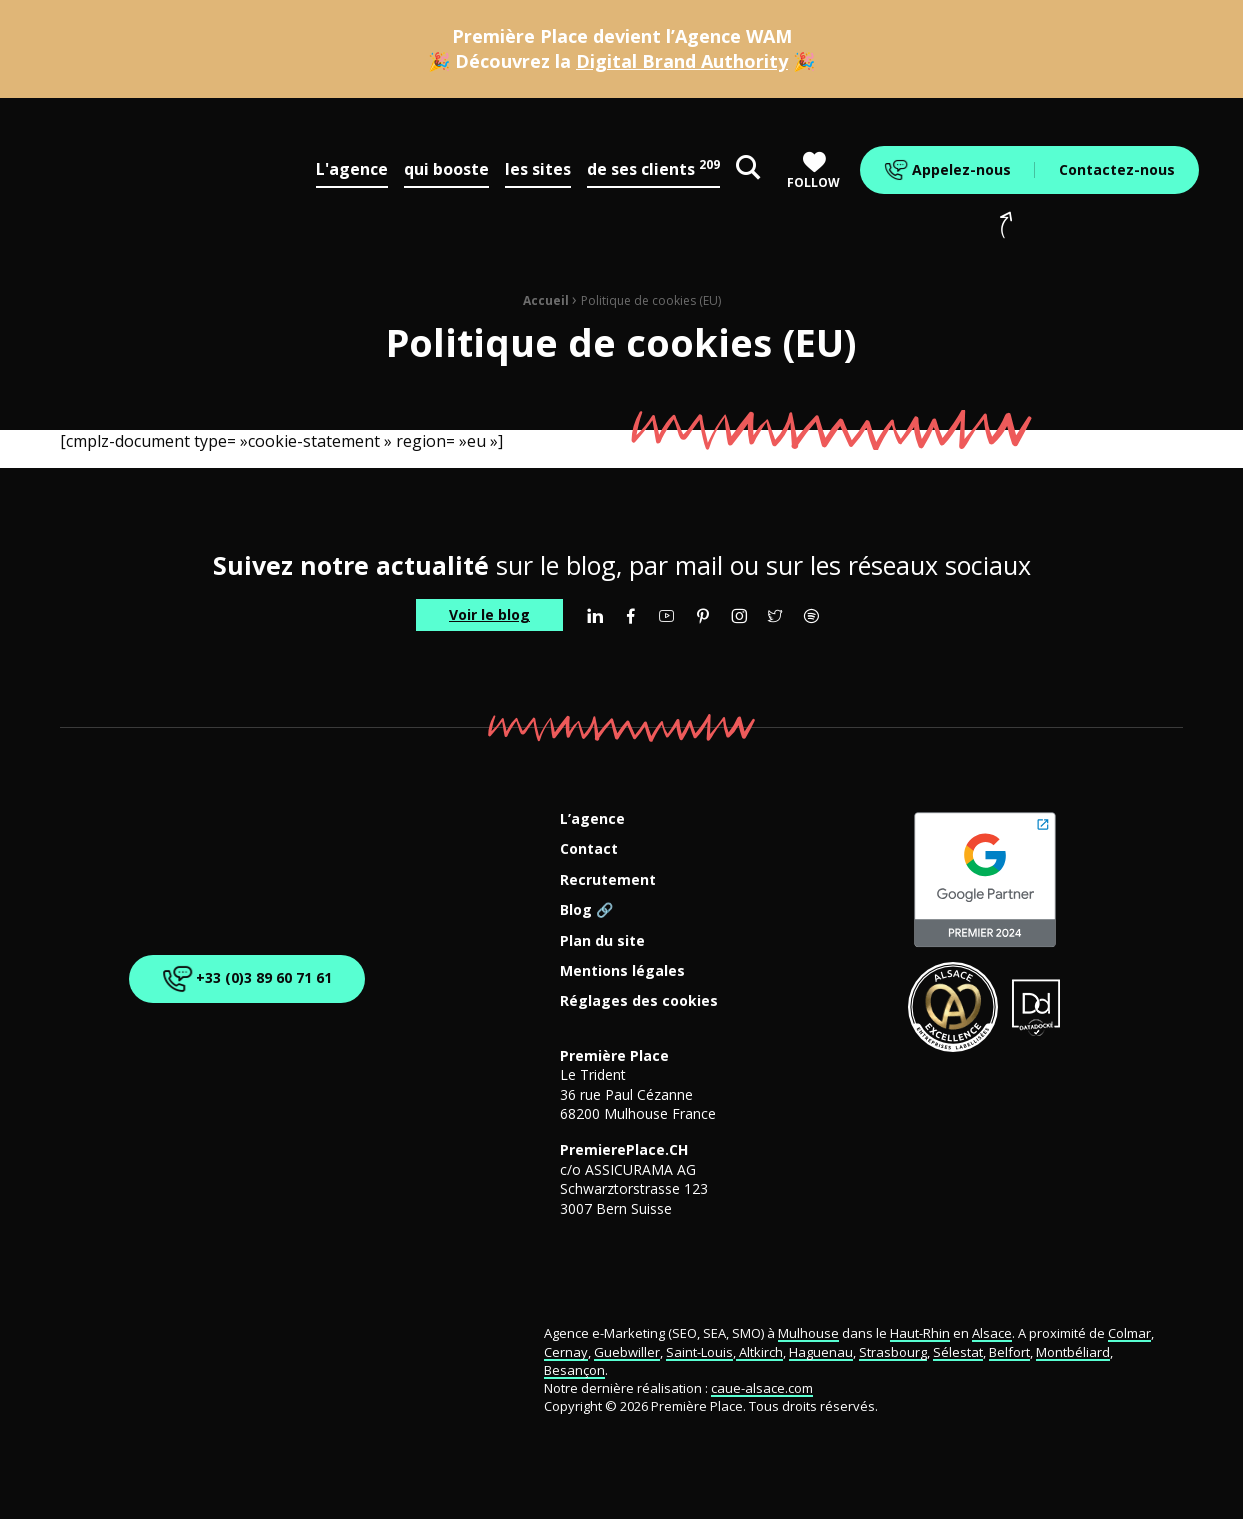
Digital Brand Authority (682, 61)
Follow (813, 170)
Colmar (1129, 1333)
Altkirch (759, 1352)
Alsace (992, 1333)
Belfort (1009, 1352)
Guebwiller (627, 1352)
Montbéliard (1073, 1352)
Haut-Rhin (920, 1333)
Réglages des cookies (639, 1001)
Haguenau (821, 1352)
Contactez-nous (1117, 169)
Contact (589, 849)
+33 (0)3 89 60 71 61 (243, 978)
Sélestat (958, 1352)
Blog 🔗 (586, 910)
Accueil (546, 300)
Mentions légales (622, 971)
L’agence (592, 819)
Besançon (574, 1370)
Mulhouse (808, 1333)
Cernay (566, 1352)
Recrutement (608, 880)
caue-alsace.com (762, 1388)
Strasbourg (893, 1352)
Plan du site (602, 941)
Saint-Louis (699, 1352)
